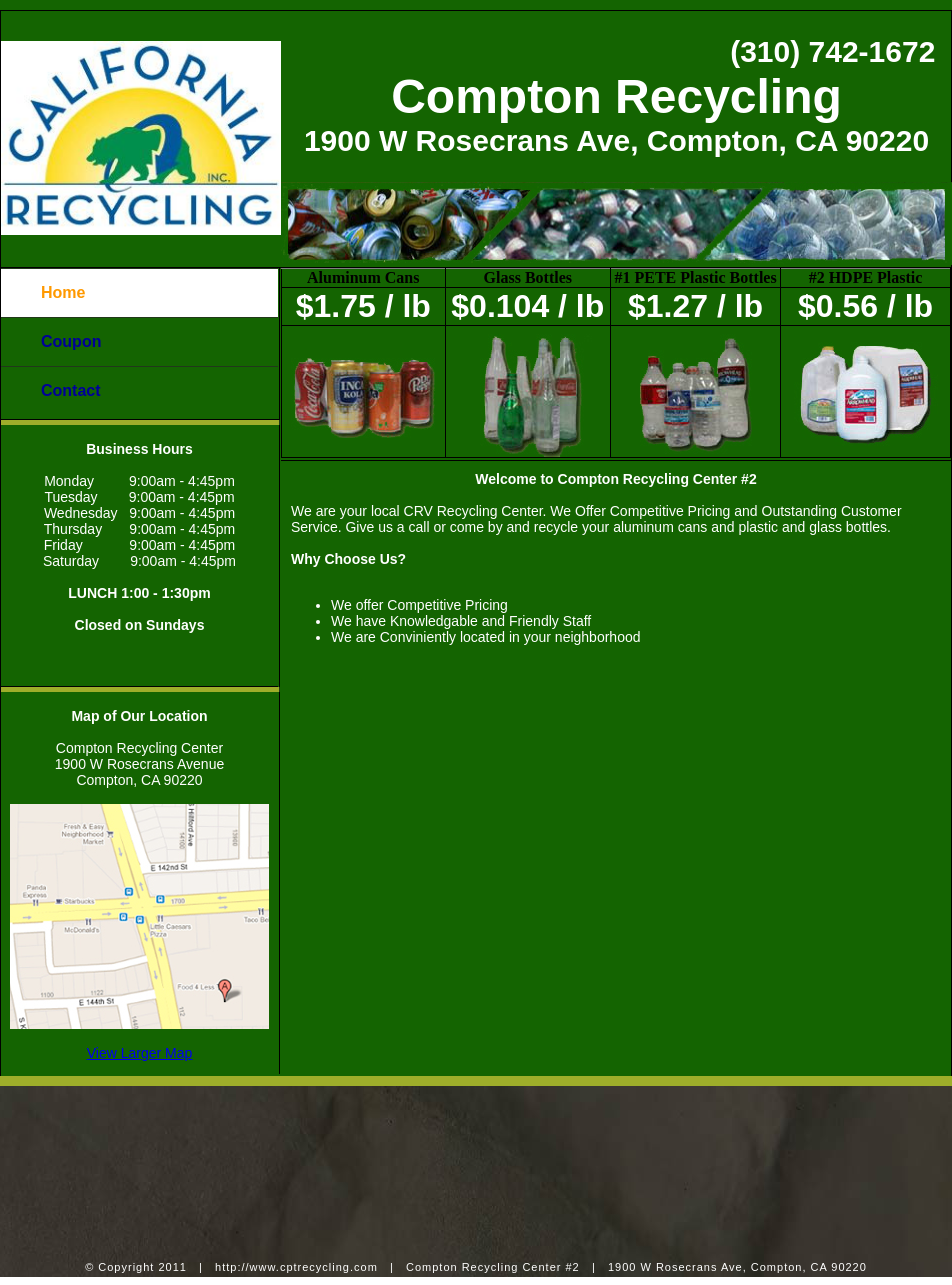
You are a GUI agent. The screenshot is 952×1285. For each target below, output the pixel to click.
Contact (71, 390)
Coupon (71, 341)
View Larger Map (140, 1053)
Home (63, 292)
